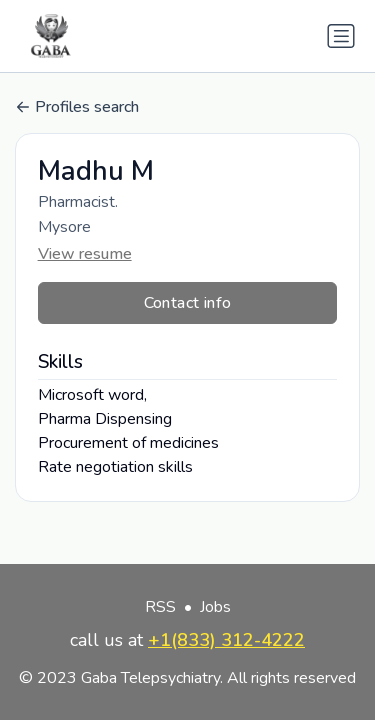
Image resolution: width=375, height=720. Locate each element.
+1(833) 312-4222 (226, 640)
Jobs (215, 607)
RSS (160, 607)
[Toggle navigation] (341, 36)
